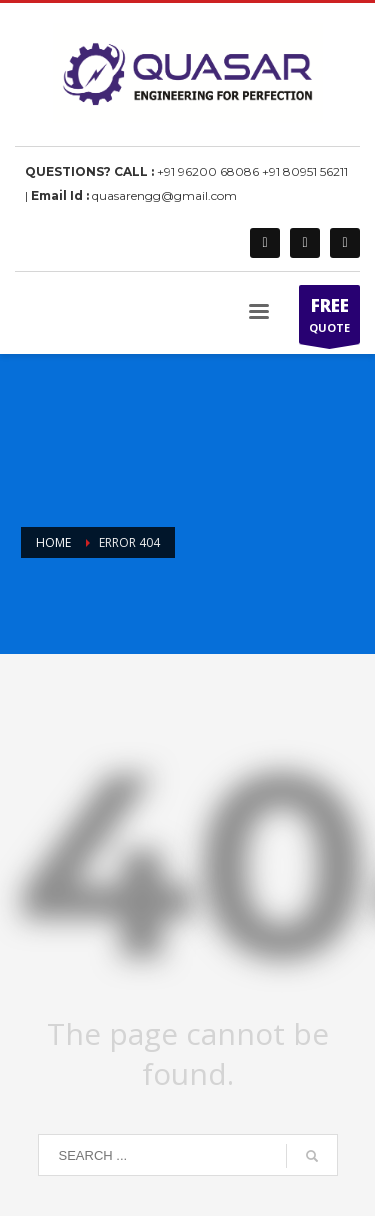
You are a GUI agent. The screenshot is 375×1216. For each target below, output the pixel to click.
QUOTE (329, 319)
